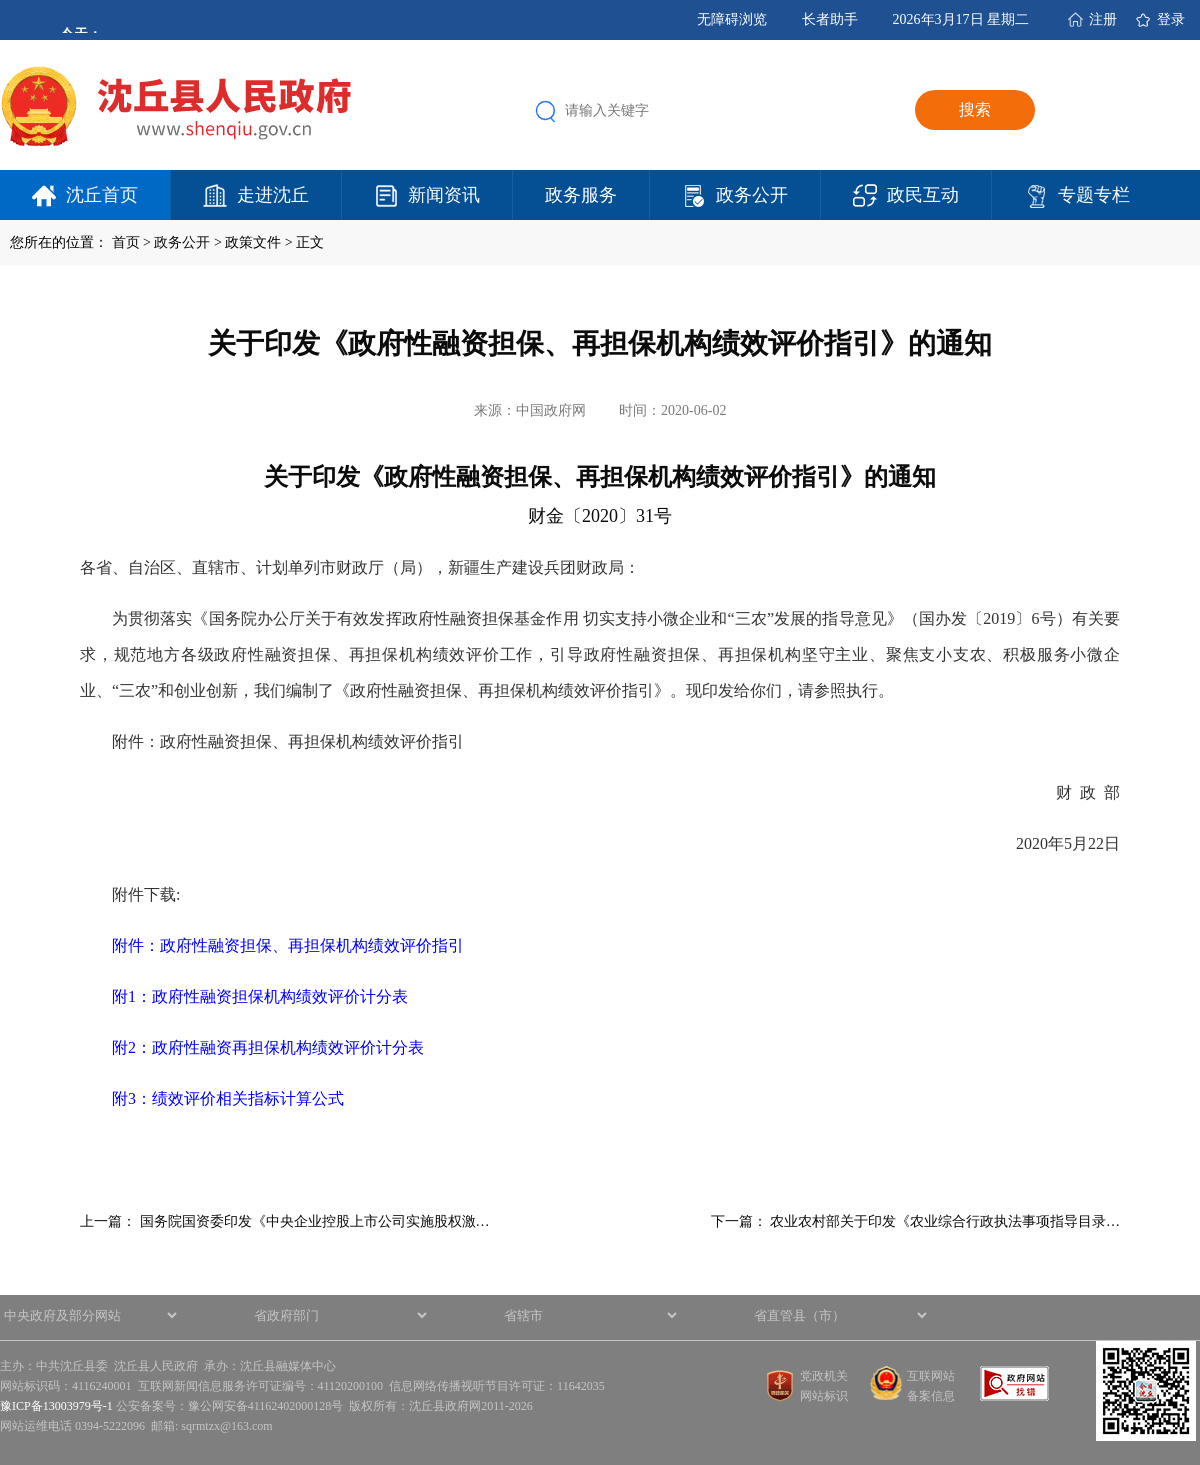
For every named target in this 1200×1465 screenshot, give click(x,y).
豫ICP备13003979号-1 (56, 1406)
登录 (1171, 19)
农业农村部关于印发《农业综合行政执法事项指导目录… (945, 1221)
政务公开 (752, 195)
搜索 (975, 109)
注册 (1103, 19)
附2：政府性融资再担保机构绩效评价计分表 (268, 1047)
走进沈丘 (273, 195)
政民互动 (923, 195)
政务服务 (581, 195)
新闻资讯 (444, 195)
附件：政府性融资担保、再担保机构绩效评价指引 (288, 945)
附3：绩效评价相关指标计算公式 (228, 1098)
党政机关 (824, 1376)
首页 (126, 242)
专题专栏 (1094, 195)
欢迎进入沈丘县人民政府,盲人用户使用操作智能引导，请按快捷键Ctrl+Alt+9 (0, 0)
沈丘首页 (102, 195)
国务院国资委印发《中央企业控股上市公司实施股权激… (315, 1221)
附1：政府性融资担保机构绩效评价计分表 (260, 996)
